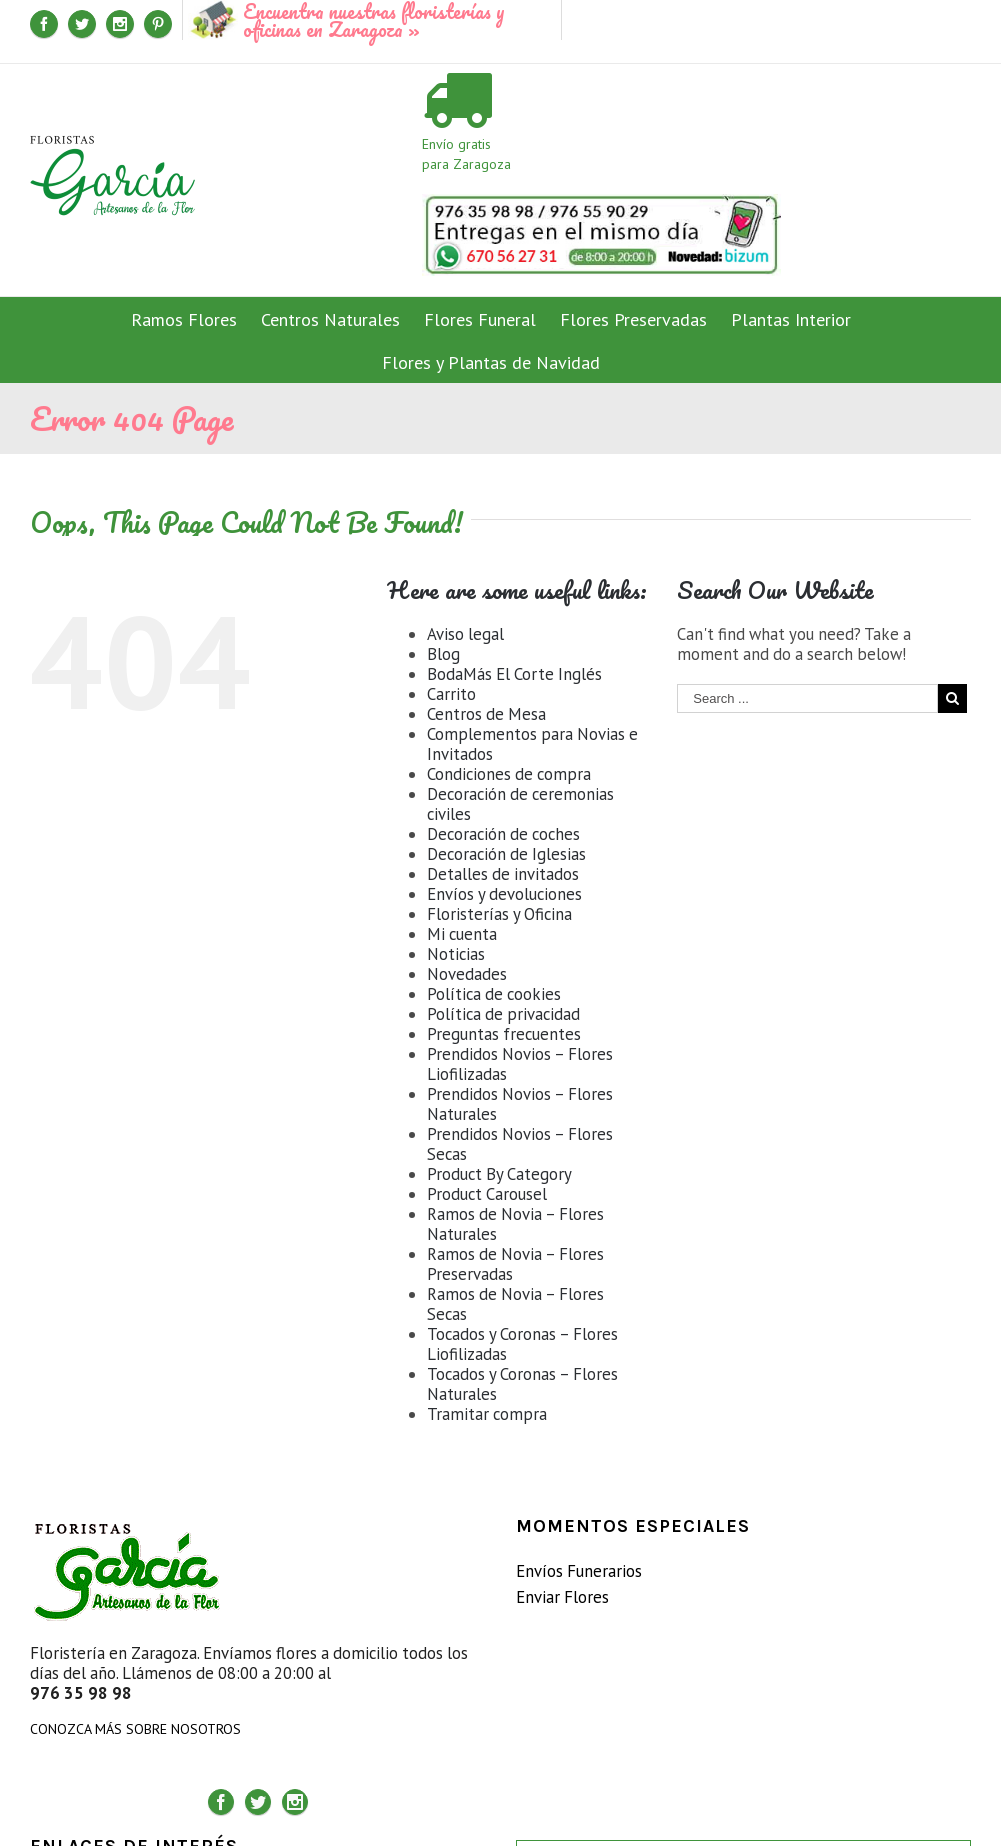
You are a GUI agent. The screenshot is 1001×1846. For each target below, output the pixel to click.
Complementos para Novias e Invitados (532, 744)
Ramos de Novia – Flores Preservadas (515, 1264)
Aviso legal (465, 634)
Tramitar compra (487, 1414)
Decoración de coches (503, 834)
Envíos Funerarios (579, 1571)
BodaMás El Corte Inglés (514, 674)
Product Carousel (487, 1194)
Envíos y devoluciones (504, 894)
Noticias (456, 954)
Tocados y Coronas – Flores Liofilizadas (522, 1344)
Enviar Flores (562, 1597)
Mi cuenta (462, 934)
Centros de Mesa (486, 714)
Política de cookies (494, 994)
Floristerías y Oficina (499, 914)
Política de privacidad (503, 1014)
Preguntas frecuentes (504, 1034)
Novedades (467, 974)
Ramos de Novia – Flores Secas (515, 1304)
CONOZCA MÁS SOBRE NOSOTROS (135, 1729)
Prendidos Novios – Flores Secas (520, 1144)
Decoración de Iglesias (506, 854)
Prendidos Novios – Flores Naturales (520, 1104)
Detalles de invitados (503, 874)
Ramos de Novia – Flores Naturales (515, 1224)
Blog (443, 654)
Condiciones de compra (509, 774)
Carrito (451, 694)
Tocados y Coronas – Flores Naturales (522, 1384)
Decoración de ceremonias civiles (520, 804)
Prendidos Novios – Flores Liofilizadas (520, 1064)
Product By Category (499, 1174)
